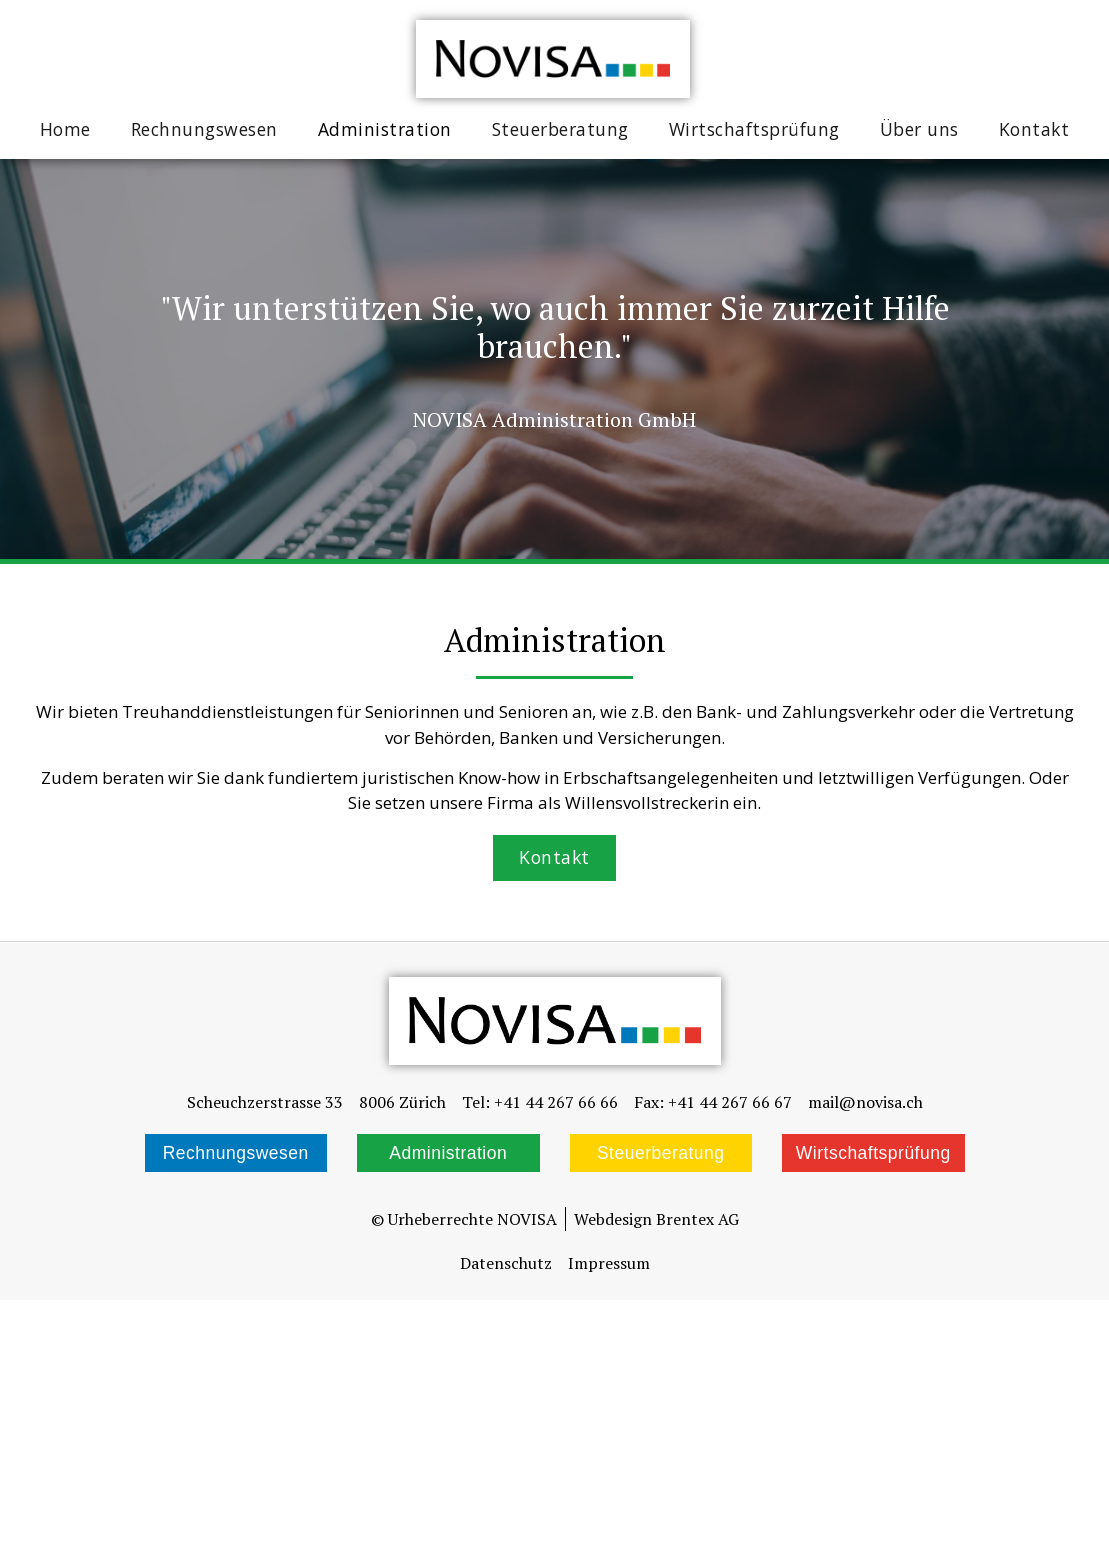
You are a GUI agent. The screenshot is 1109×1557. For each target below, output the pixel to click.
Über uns (919, 129)
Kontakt (1034, 129)
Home (65, 129)
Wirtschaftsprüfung (754, 129)
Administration (385, 129)
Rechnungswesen (204, 129)
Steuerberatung (560, 129)
